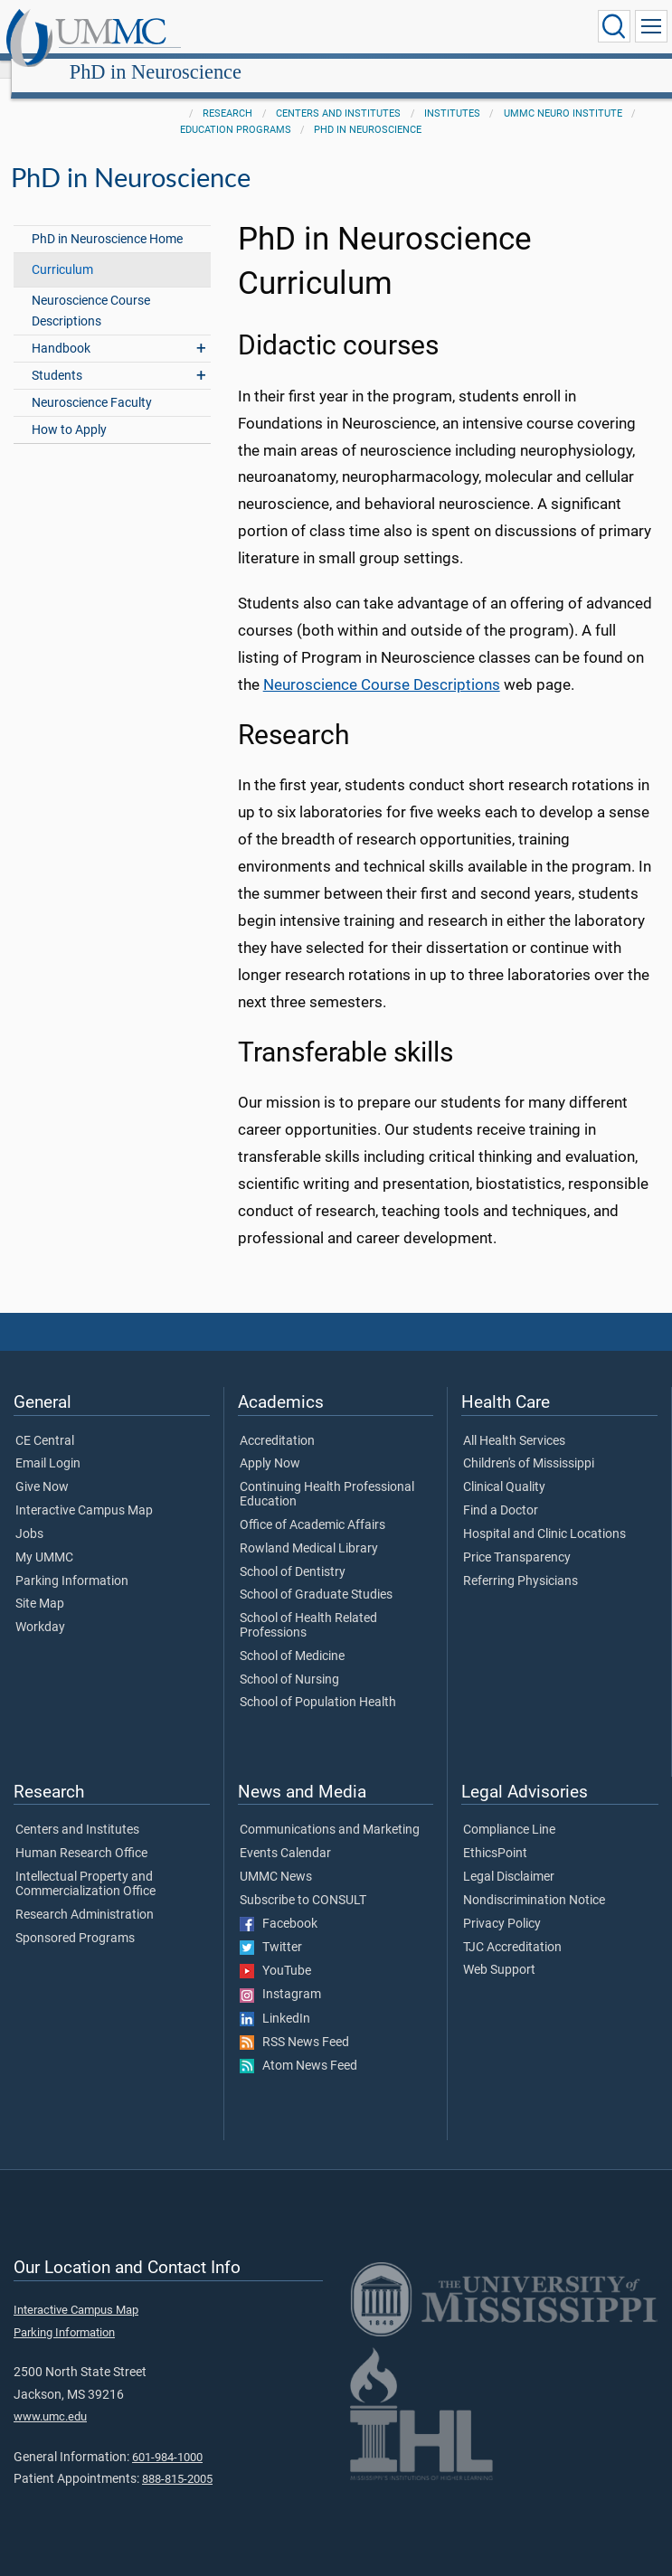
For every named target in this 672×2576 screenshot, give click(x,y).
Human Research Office (81, 1833)
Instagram (280, 1974)
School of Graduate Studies (316, 1575)
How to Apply (69, 410)
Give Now (42, 1467)
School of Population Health (318, 1682)
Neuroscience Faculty (92, 383)
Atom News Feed (298, 2046)
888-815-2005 (177, 2459)
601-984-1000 (167, 2437)
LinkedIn (275, 1999)
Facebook (278, 1904)
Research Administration (84, 1895)
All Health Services (514, 1421)
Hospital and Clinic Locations (544, 1514)
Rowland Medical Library (309, 1529)
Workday (40, 1607)
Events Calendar (285, 1833)
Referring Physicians (520, 1561)
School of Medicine (292, 1636)
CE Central (44, 1421)
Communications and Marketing (330, 1810)
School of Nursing (289, 1660)
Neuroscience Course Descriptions (91, 291)
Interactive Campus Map (84, 1491)
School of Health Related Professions (308, 1605)
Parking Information (71, 1561)
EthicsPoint (495, 1833)
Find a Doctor (500, 1491)
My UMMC (44, 1538)
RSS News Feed (294, 2022)
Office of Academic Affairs (312, 1505)
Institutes (452, 93)
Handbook (61, 328)
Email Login (47, 1444)
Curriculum (62, 250)
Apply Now (270, 1444)
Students (57, 355)
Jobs (29, 1514)
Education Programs (235, 110)
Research (227, 93)
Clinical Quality (504, 1467)
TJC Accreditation (512, 1927)
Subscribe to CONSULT (303, 1880)
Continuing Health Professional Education (327, 1474)
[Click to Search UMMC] (614, 26)
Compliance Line (509, 1810)
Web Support (499, 1950)
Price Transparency (517, 1538)
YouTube (275, 1951)
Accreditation (277, 1421)
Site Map (39, 1584)
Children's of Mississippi (528, 1444)
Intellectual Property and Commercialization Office (85, 1864)
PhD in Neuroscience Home (107, 219)
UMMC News (276, 1857)
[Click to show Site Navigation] (651, 26)
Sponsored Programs (75, 1918)
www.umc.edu (50, 2396)
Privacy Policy (502, 1904)
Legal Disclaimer (508, 1857)
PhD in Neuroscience (326, 29)
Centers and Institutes (338, 93)
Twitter (271, 1927)
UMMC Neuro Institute (563, 93)
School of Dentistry (292, 1552)
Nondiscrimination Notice (534, 1880)
